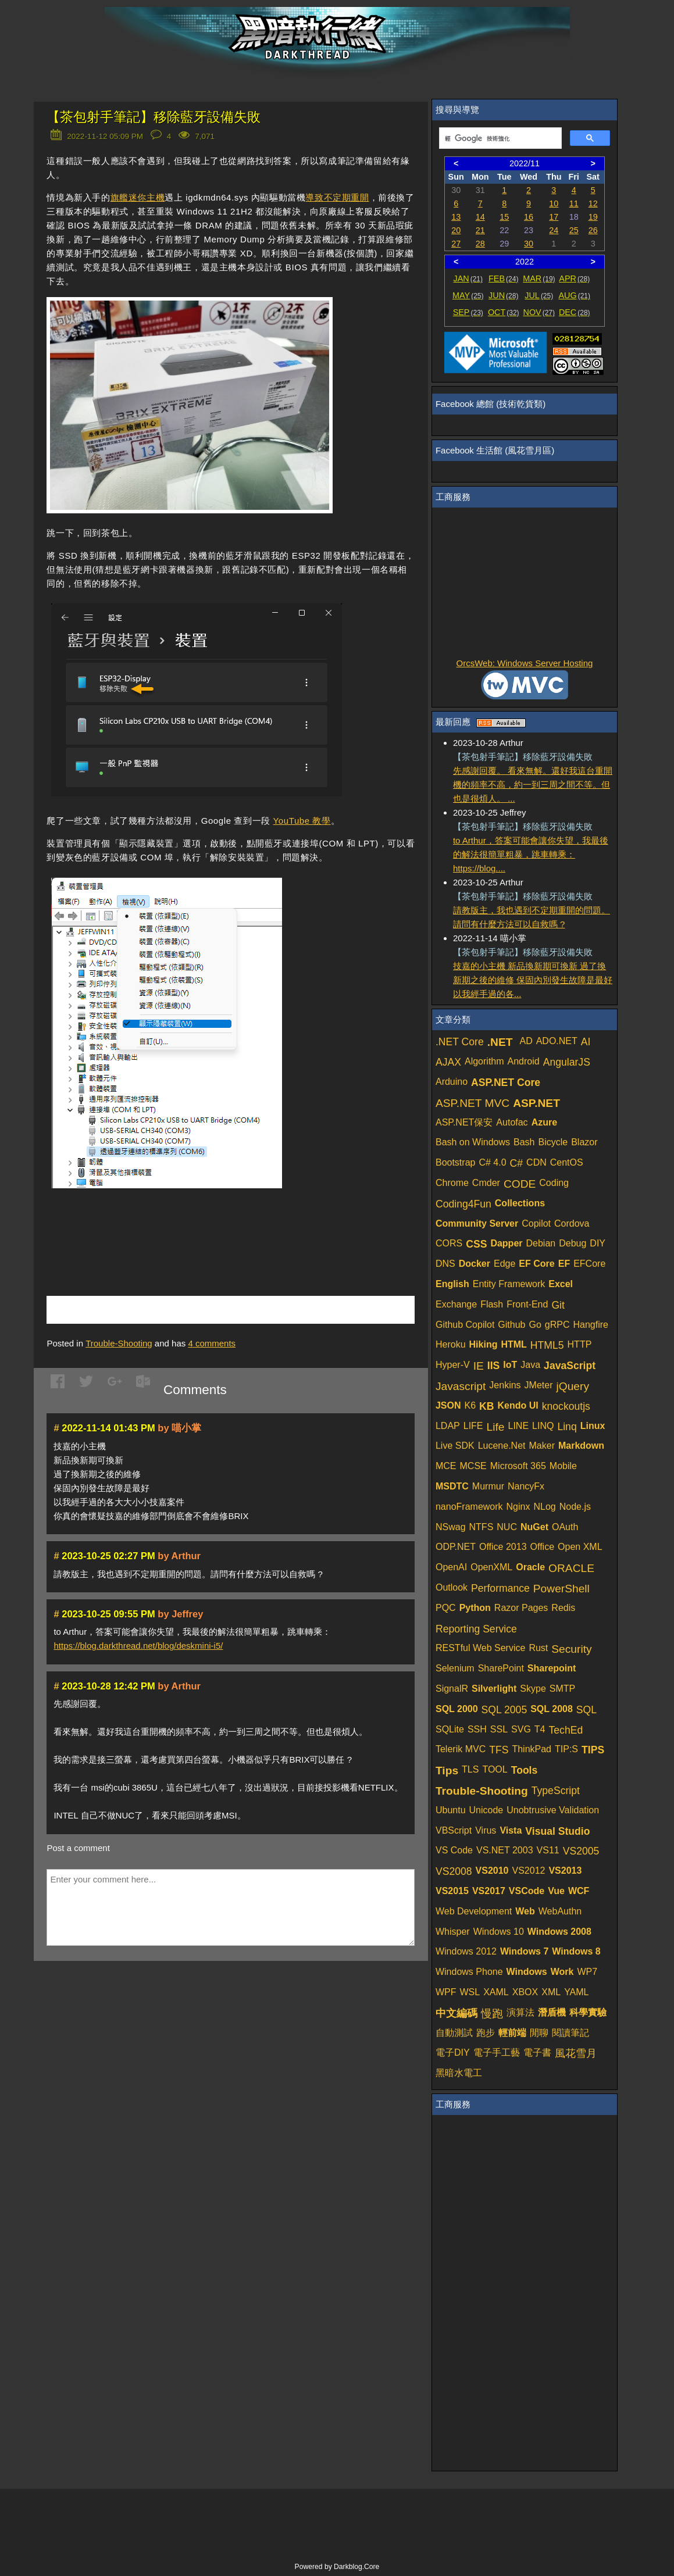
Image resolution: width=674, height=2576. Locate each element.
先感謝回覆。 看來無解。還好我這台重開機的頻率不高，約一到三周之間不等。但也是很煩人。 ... (532, 784)
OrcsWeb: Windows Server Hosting (525, 663)
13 (456, 216)
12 (593, 203)
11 (574, 203)
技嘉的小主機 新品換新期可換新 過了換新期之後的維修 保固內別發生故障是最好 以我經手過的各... (532, 980)
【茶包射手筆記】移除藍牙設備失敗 (154, 117)
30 (528, 243)
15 (504, 216)
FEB (503, 278)
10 (553, 203)
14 (480, 216)
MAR (539, 278)
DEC (574, 312)
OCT (503, 312)
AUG (574, 295)
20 (456, 230)
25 (574, 230)
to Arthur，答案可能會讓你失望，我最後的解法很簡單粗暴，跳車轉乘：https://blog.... (530, 854)
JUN (503, 295)
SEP (468, 312)
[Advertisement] (183, 1228)
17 (553, 216)
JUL (539, 295)
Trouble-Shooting (118, 1343)
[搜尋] (499, 138)
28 (480, 243)
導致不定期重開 (337, 197)
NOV (539, 312)
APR (574, 278)
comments (212, 1343)
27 (456, 243)
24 (553, 230)
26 (593, 230)
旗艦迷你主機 (137, 197)
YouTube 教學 (302, 821)
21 (480, 230)
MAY (467, 295)
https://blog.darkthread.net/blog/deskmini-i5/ (138, 1645)
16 (528, 216)
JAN (468, 278)
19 (593, 216)
